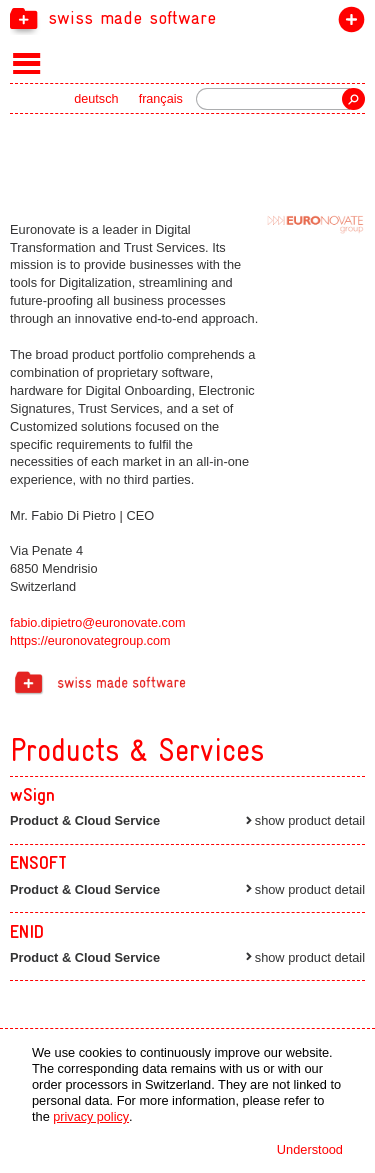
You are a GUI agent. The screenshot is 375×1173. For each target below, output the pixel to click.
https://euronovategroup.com (91, 641)
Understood (310, 1149)
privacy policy (91, 1117)
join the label (347, 23)
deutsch (95, 100)
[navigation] (187, 18)
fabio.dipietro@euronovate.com (99, 623)
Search (353, 100)
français (160, 100)
